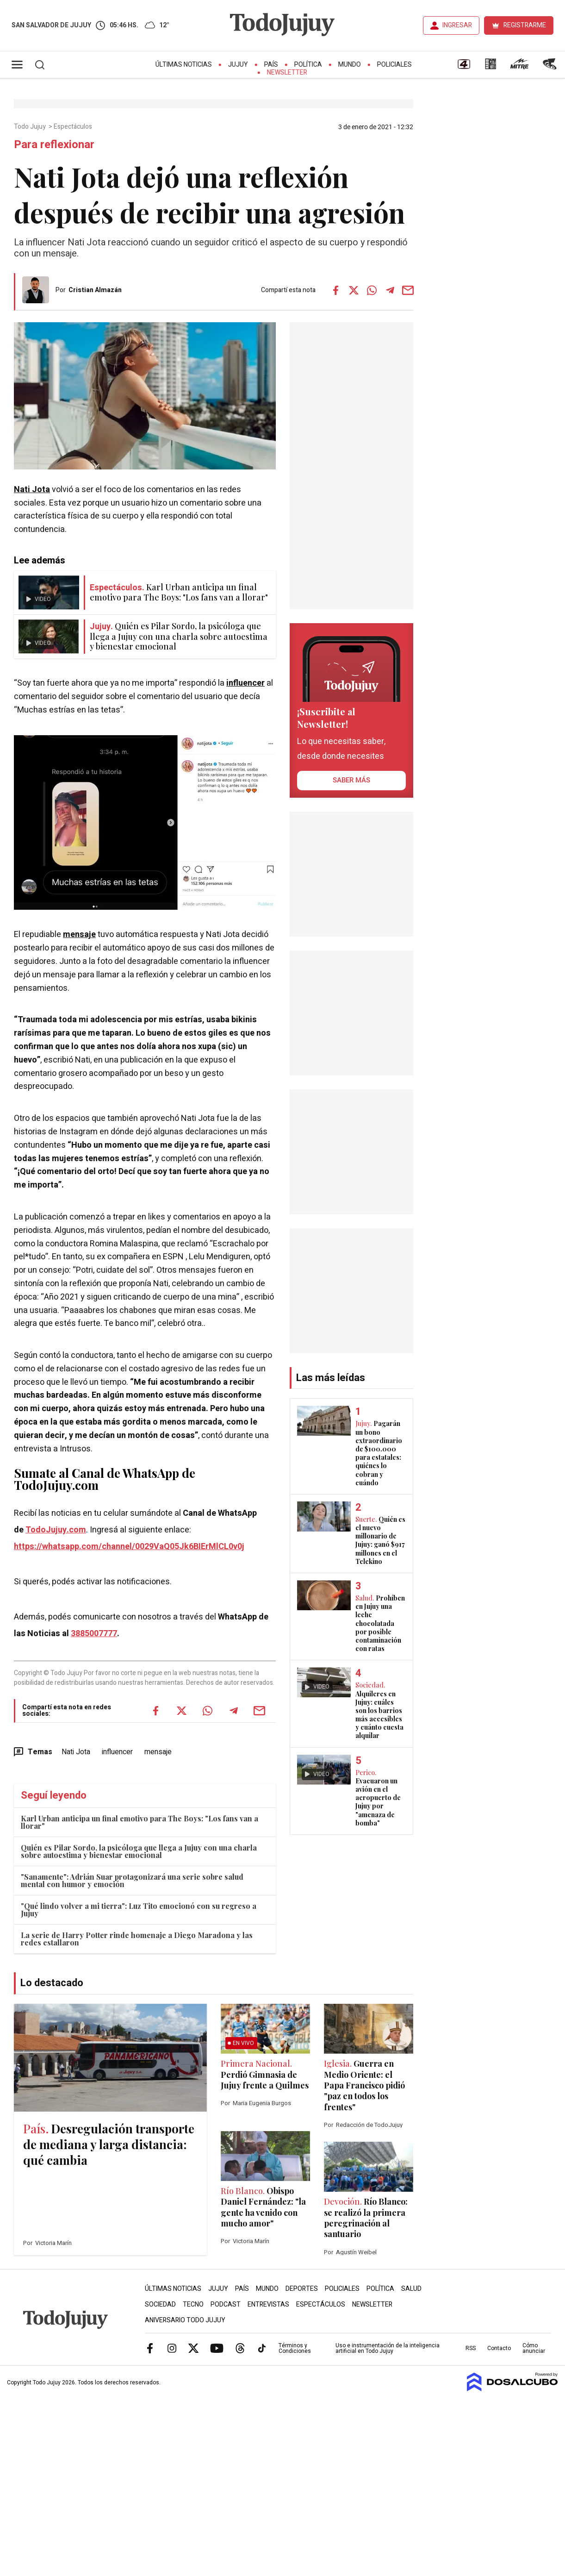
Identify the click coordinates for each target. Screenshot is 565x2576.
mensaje (79, 934)
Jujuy (238, 64)
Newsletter (287, 72)
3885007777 (94, 1633)
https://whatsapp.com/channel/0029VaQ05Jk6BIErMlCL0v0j (129, 1546)
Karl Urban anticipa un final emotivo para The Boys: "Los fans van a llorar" (139, 1822)
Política (308, 64)
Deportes (302, 2289)
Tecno (193, 2304)
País (271, 64)
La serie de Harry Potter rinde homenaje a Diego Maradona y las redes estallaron (137, 1938)
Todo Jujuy (30, 126)
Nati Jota (32, 489)
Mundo (349, 64)
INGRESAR (457, 25)
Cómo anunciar (533, 2348)
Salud (411, 2289)
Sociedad (160, 2304)
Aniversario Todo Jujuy (185, 2320)
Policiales (394, 64)
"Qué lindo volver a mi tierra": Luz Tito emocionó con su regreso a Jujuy (138, 1909)
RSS (471, 2348)
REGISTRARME (524, 25)
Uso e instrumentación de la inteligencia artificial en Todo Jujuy (387, 2348)
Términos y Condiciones (295, 2348)
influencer (245, 683)
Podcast (226, 2304)
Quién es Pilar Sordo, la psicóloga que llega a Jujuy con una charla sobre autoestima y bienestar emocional (139, 1851)
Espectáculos (73, 126)
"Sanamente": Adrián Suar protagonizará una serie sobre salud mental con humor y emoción (132, 1880)
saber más (351, 780)
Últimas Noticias (183, 64)
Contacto (499, 2348)
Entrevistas (268, 2304)
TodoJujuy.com (55, 1530)
